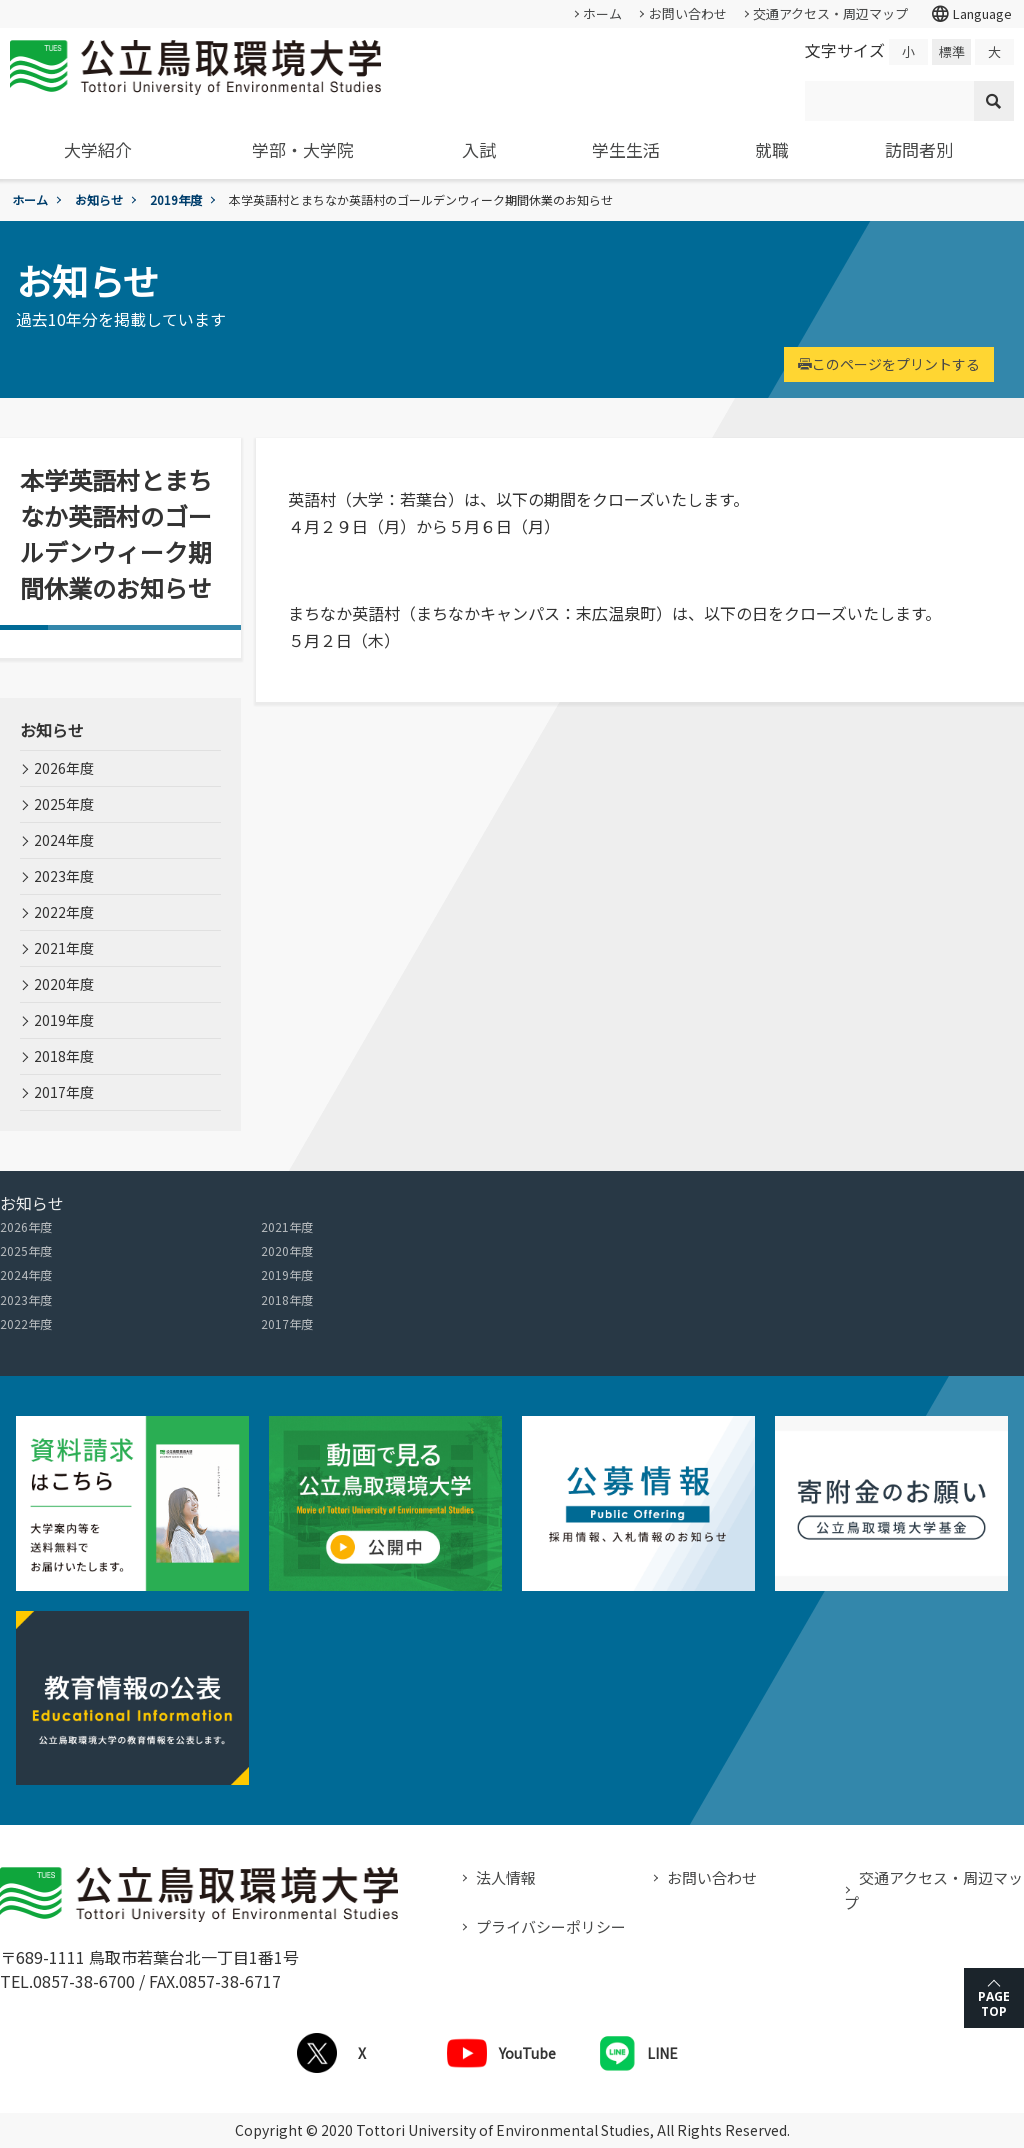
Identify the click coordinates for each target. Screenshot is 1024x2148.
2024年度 (64, 840)
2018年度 (64, 1056)
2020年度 (64, 984)
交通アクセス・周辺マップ (830, 13)
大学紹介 (98, 149)
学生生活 (626, 149)
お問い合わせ (688, 13)
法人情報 (506, 1877)
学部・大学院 (303, 149)
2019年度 (176, 199)
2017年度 (64, 1092)
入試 (479, 149)
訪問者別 (919, 149)
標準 (952, 51)
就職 (772, 149)
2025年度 (64, 804)
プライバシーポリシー (551, 1926)
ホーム (602, 13)
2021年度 (64, 948)
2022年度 (64, 912)
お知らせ (99, 199)
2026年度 (64, 768)
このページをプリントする (889, 364)
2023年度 (64, 876)
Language (971, 14)
